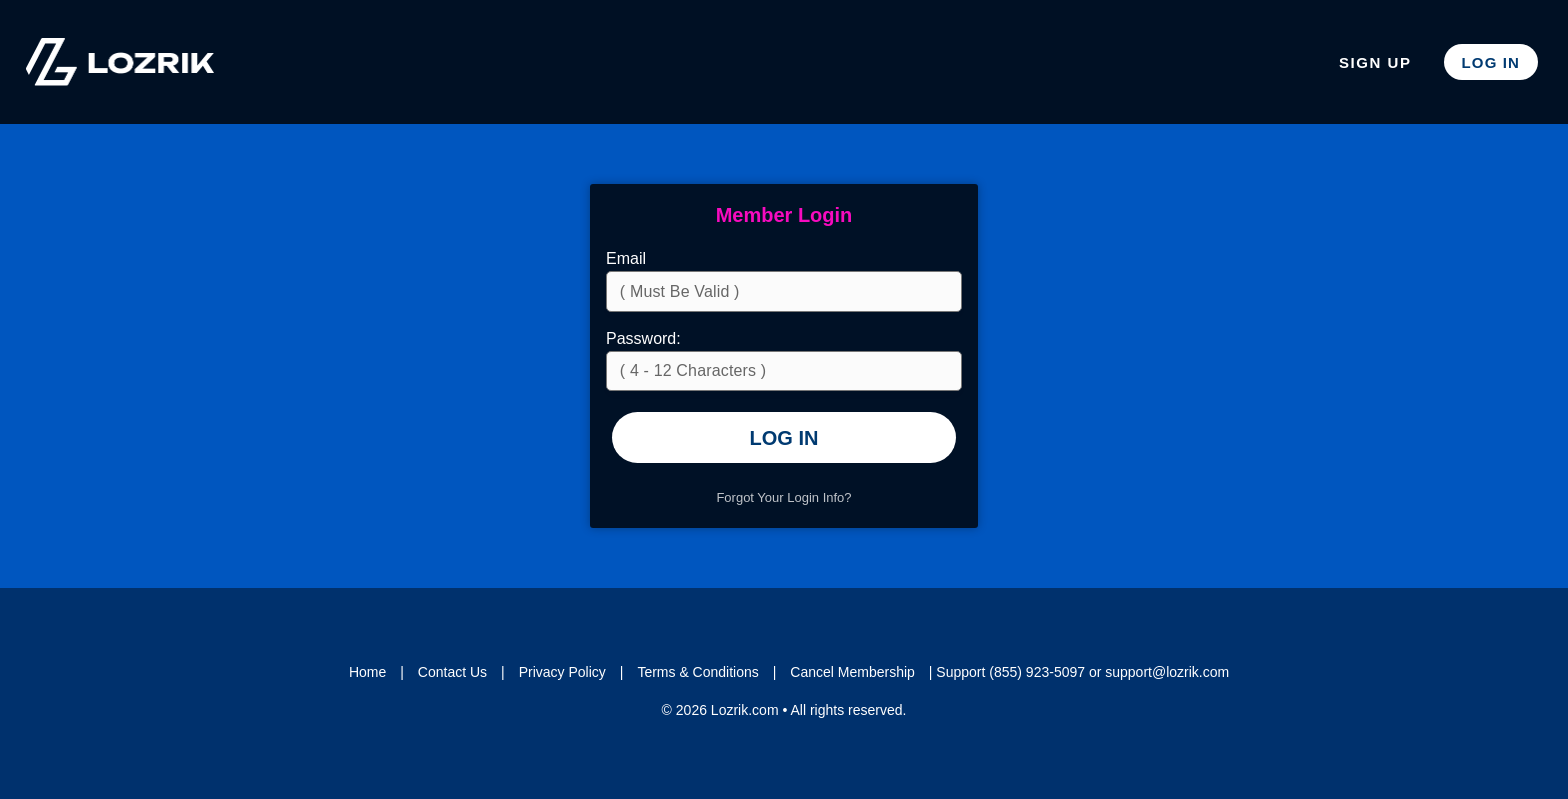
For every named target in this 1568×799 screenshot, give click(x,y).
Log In (1491, 62)
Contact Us (452, 672)
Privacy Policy (562, 672)
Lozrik (120, 62)
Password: (643, 338)
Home (367, 672)
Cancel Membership (852, 672)
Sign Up (1375, 62)
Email (626, 258)
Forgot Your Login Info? (783, 497)
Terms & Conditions (697, 672)
